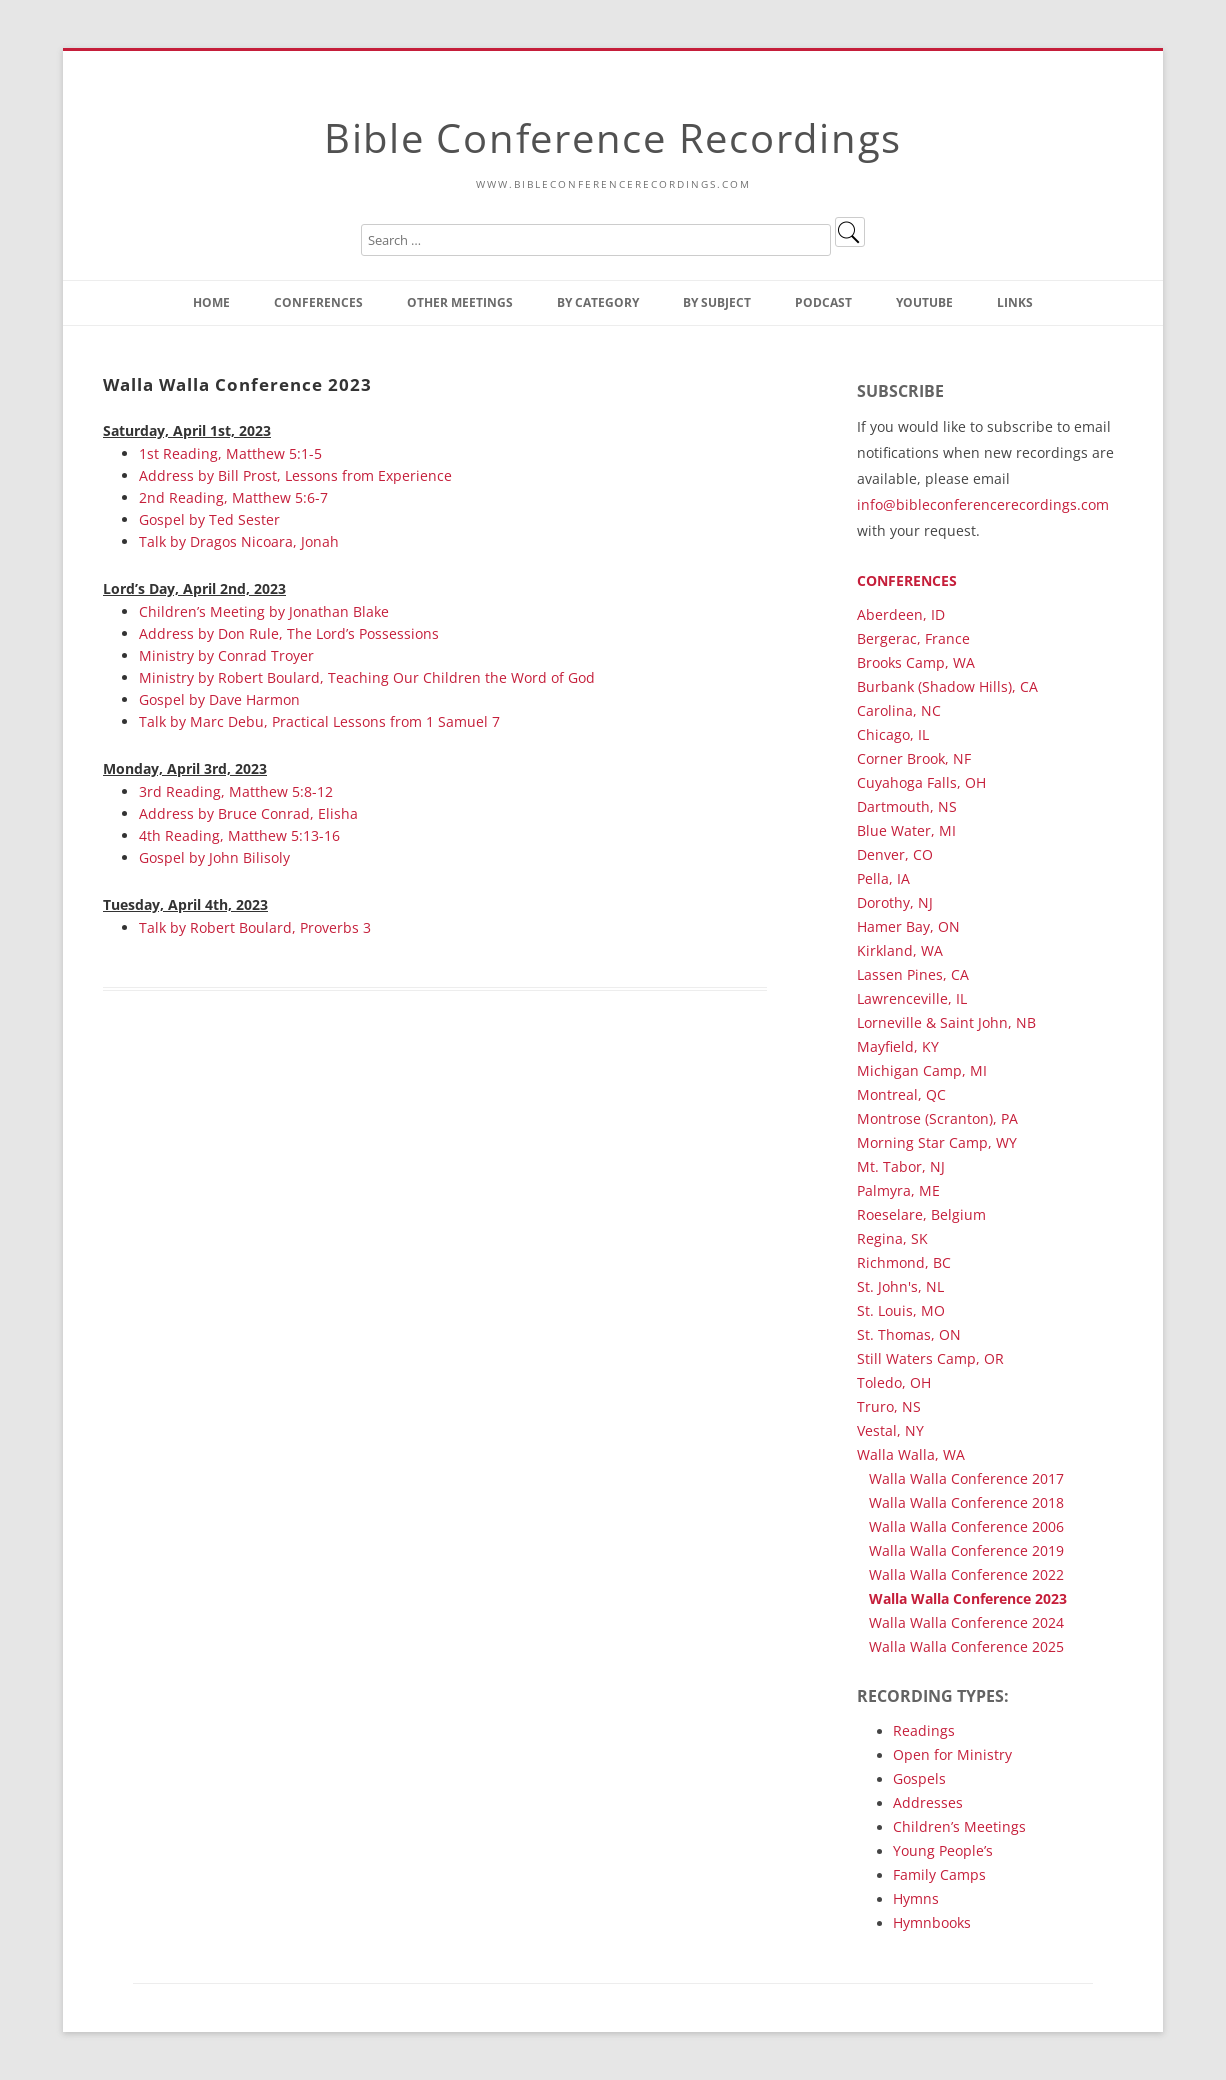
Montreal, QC (901, 1094)
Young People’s (943, 1850)
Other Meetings (460, 302)
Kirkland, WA (900, 950)
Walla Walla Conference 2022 (966, 1574)
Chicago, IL (893, 734)
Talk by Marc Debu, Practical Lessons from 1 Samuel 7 (319, 721)
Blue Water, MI (906, 830)
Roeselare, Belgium (921, 1214)
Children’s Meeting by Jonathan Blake (264, 611)
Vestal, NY (890, 1430)
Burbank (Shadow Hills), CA (947, 686)
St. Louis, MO (901, 1310)
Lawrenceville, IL (912, 998)
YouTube (924, 302)
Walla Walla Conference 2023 (968, 1598)
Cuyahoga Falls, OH (921, 782)
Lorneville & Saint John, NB (946, 1022)
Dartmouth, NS (907, 806)
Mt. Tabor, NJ (901, 1166)
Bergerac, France (913, 638)
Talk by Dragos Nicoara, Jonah (239, 541)
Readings (924, 1730)
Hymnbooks (932, 1922)
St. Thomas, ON (909, 1334)
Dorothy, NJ (895, 902)
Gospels (919, 1778)
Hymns (916, 1898)
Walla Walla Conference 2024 (966, 1622)
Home (211, 302)
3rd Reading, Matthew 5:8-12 (236, 791)
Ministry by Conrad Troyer (226, 655)
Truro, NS (889, 1406)
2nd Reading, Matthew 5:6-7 (233, 497)
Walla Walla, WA (911, 1454)
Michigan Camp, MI (922, 1070)
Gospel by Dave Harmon (219, 699)
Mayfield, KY (898, 1046)
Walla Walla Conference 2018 (966, 1502)
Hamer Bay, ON (908, 926)
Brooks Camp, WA (916, 662)
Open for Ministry (952, 1754)
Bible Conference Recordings (613, 137)
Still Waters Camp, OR (930, 1358)
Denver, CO (895, 854)
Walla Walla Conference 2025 (966, 1646)
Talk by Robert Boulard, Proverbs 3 (255, 927)
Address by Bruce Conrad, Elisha (248, 813)
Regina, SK (892, 1238)
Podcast (823, 302)
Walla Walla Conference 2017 (966, 1478)
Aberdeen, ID (901, 614)
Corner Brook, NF (914, 758)
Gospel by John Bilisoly (214, 857)
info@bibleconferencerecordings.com (983, 504)
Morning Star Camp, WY (937, 1142)
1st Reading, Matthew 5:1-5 (230, 453)
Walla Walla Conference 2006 (966, 1526)
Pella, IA (883, 878)
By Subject (717, 302)
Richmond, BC (904, 1262)
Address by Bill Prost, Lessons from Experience (295, 475)
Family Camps (939, 1874)
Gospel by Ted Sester (209, 519)
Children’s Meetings (959, 1826)
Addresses (928, 1802)
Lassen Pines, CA (913, 974)
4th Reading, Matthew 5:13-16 (239, 835)
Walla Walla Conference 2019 (966, 1550)
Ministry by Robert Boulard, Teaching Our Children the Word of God (367, 677)
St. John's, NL (900, 1286)
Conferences (318, 302)
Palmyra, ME (898, 1190)
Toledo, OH (894, 1382)
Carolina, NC (899, 710)
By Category (598, 302)
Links (1015, 302)
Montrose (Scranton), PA (937, 1118)
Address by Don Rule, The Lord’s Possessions (289, 633)
